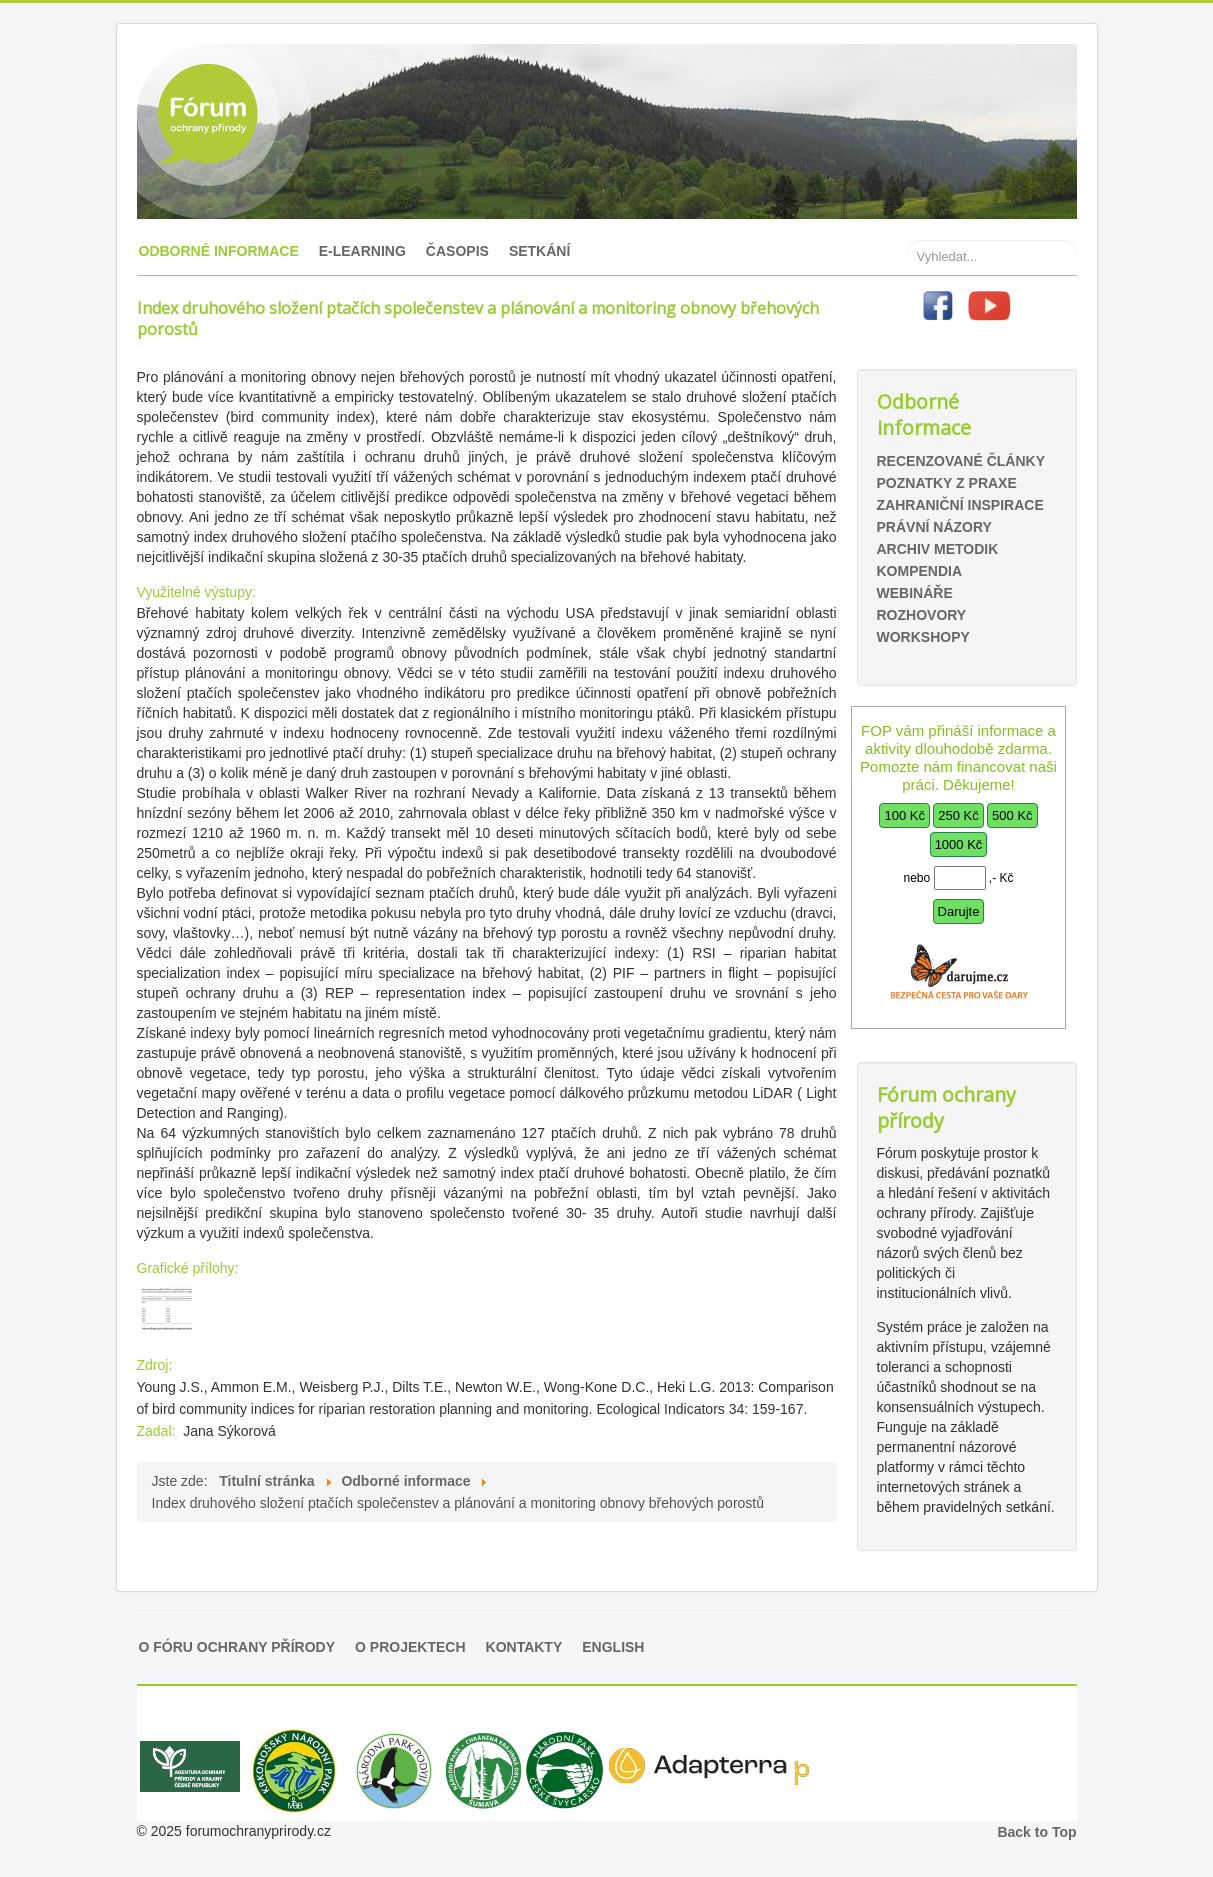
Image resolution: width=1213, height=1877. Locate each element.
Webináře (915, 593)
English (613, 1647)
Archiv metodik (938, 549)
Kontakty (524, 1647)
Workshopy (923, 637)
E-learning (362, 251)
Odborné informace (219, 251)
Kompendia (920, 571)
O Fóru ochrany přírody (237, 1647)
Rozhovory (922, 615)
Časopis (457, 251)
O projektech (410, 1647)
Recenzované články (961, 461)
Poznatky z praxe (947, 483)
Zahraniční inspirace (960, 505)
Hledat (907, 210)
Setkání (539, 251)
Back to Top (1036, 1832)
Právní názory (934, 527)
